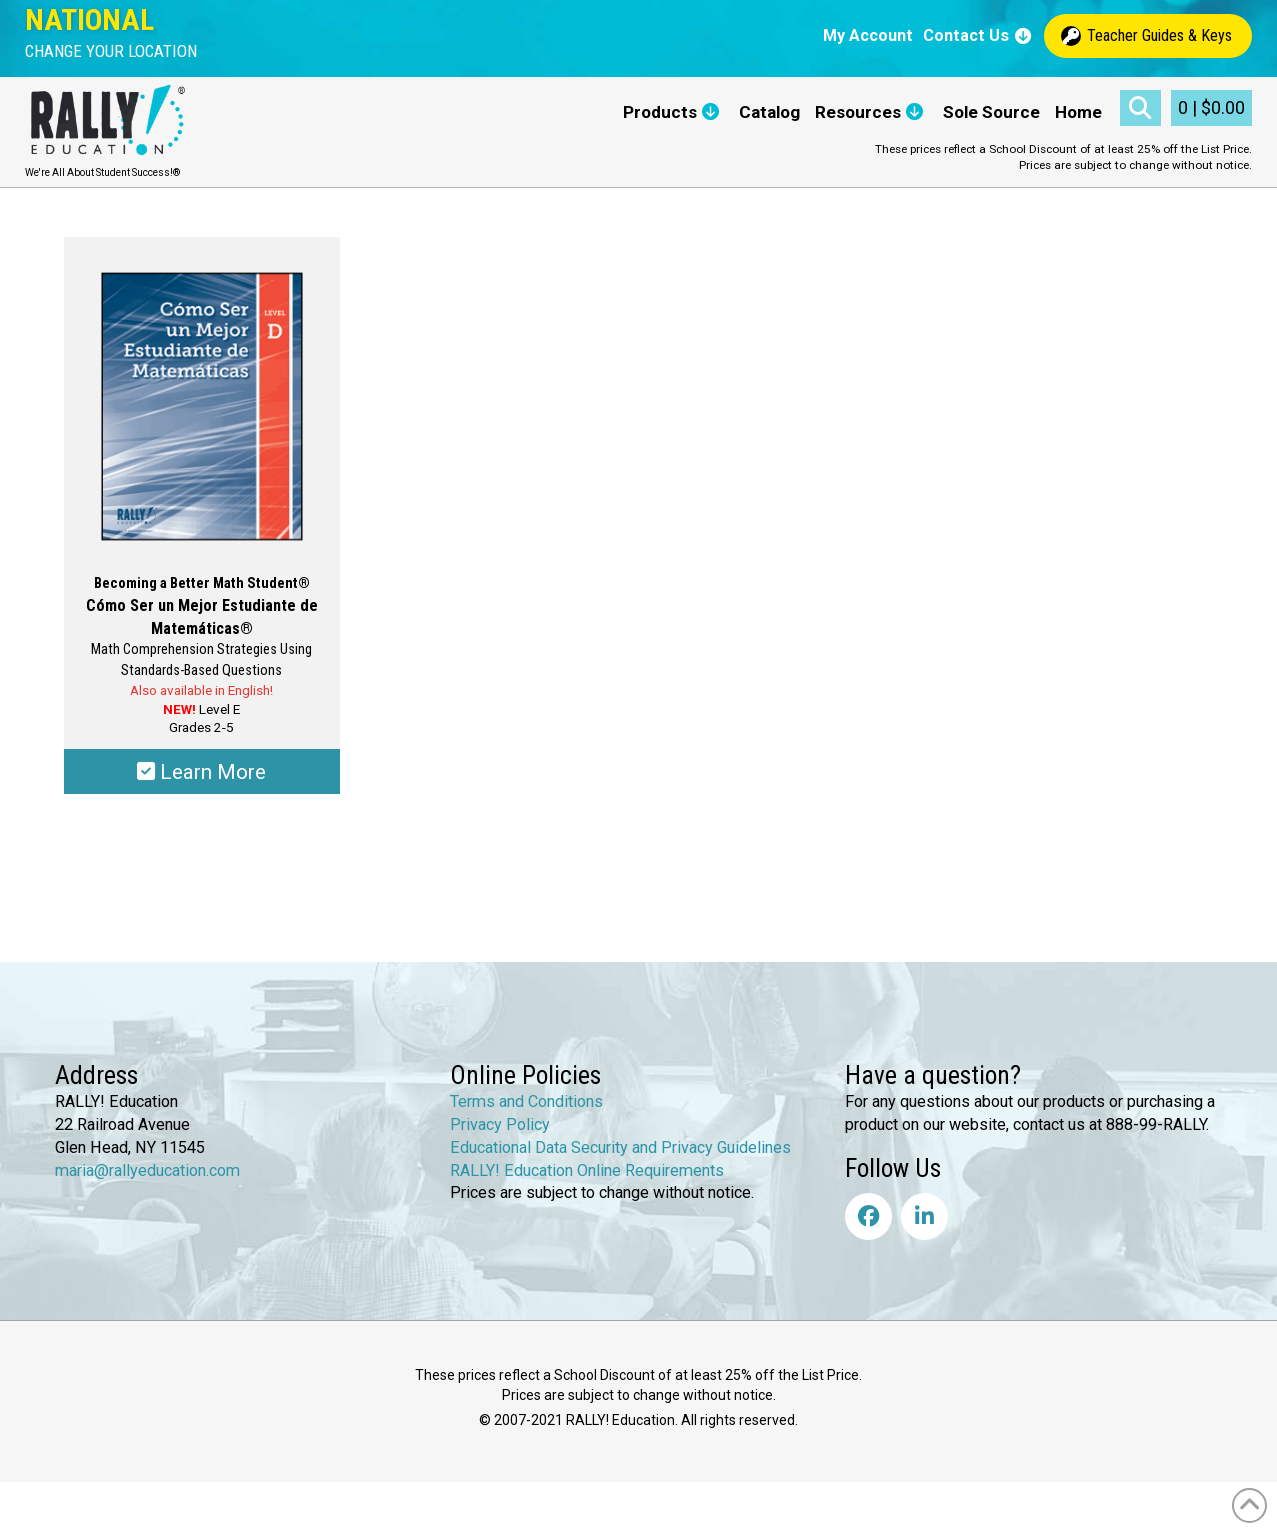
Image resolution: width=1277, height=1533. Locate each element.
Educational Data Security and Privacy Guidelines (620, 1147)
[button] (111, 51)
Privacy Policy (500, 1124)
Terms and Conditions (526, 1101)
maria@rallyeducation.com (147, 1170)
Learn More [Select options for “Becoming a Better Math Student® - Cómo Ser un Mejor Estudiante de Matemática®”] (201, 772)
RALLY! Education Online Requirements (587, 1170)
